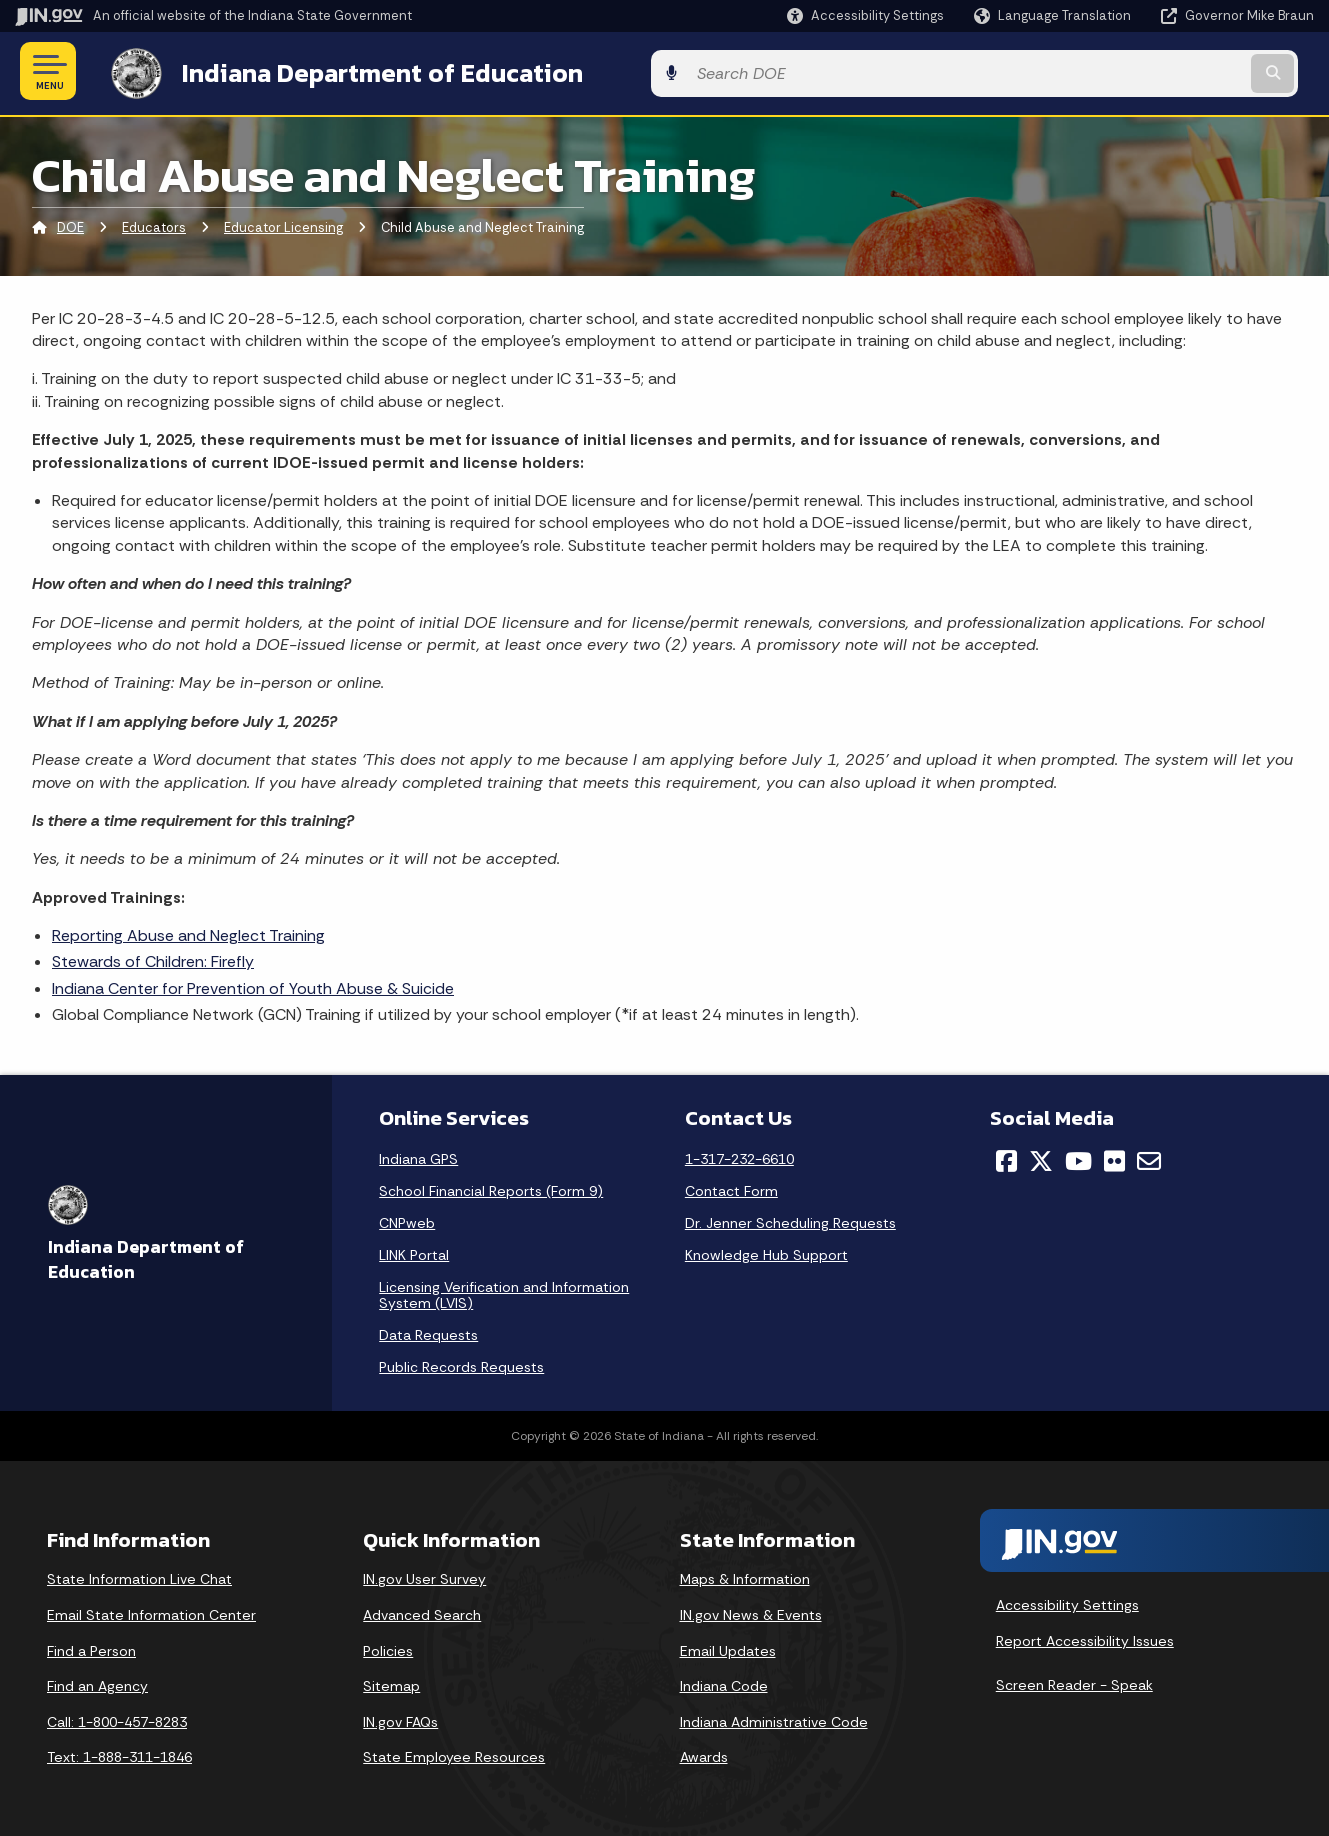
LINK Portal (414, 1251)
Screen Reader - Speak (1074, 1681)
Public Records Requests (461, 1363)
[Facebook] (1006, 1157)
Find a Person (91, 1647)
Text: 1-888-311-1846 (119, 1754)
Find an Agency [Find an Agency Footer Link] (97, 1683)
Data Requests (428, 1331)
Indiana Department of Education (362, 71)
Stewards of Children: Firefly (153, 958)
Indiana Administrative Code (774, 1718)
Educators (154, 224)
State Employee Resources (454, 1754)
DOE (70, 224)
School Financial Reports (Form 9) (491, 1187)
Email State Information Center (151, 1611)
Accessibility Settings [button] (1067, 1602)
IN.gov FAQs (400, 1718)
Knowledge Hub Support (766, 1251)
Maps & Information (745, 1576)
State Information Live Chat (139, 1576)
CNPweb (407, 1219)
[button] (865, 15)
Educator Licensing (283, 224)
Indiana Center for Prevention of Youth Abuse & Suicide (253, 984)
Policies (388, 1647)
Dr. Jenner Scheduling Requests (790, 1219)
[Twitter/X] (1041, 1157)
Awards (704, 1754)
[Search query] (1165, 71)
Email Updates (728, 1647)
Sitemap (391, 1683)
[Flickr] (1114, 1157)
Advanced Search (422, 1611)
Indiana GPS (418, 1155)
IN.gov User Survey (424, 1576)
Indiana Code (724, 1683)
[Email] (1149, 1157)
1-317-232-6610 (739, 1155)
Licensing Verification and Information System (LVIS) (504, 1291)
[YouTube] (1078, 1157)
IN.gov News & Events (751, 1611)
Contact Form (731, 1187)
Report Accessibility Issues (1085, 1637)
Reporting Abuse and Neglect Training (188, 931)
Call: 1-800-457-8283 (117, 1718)
